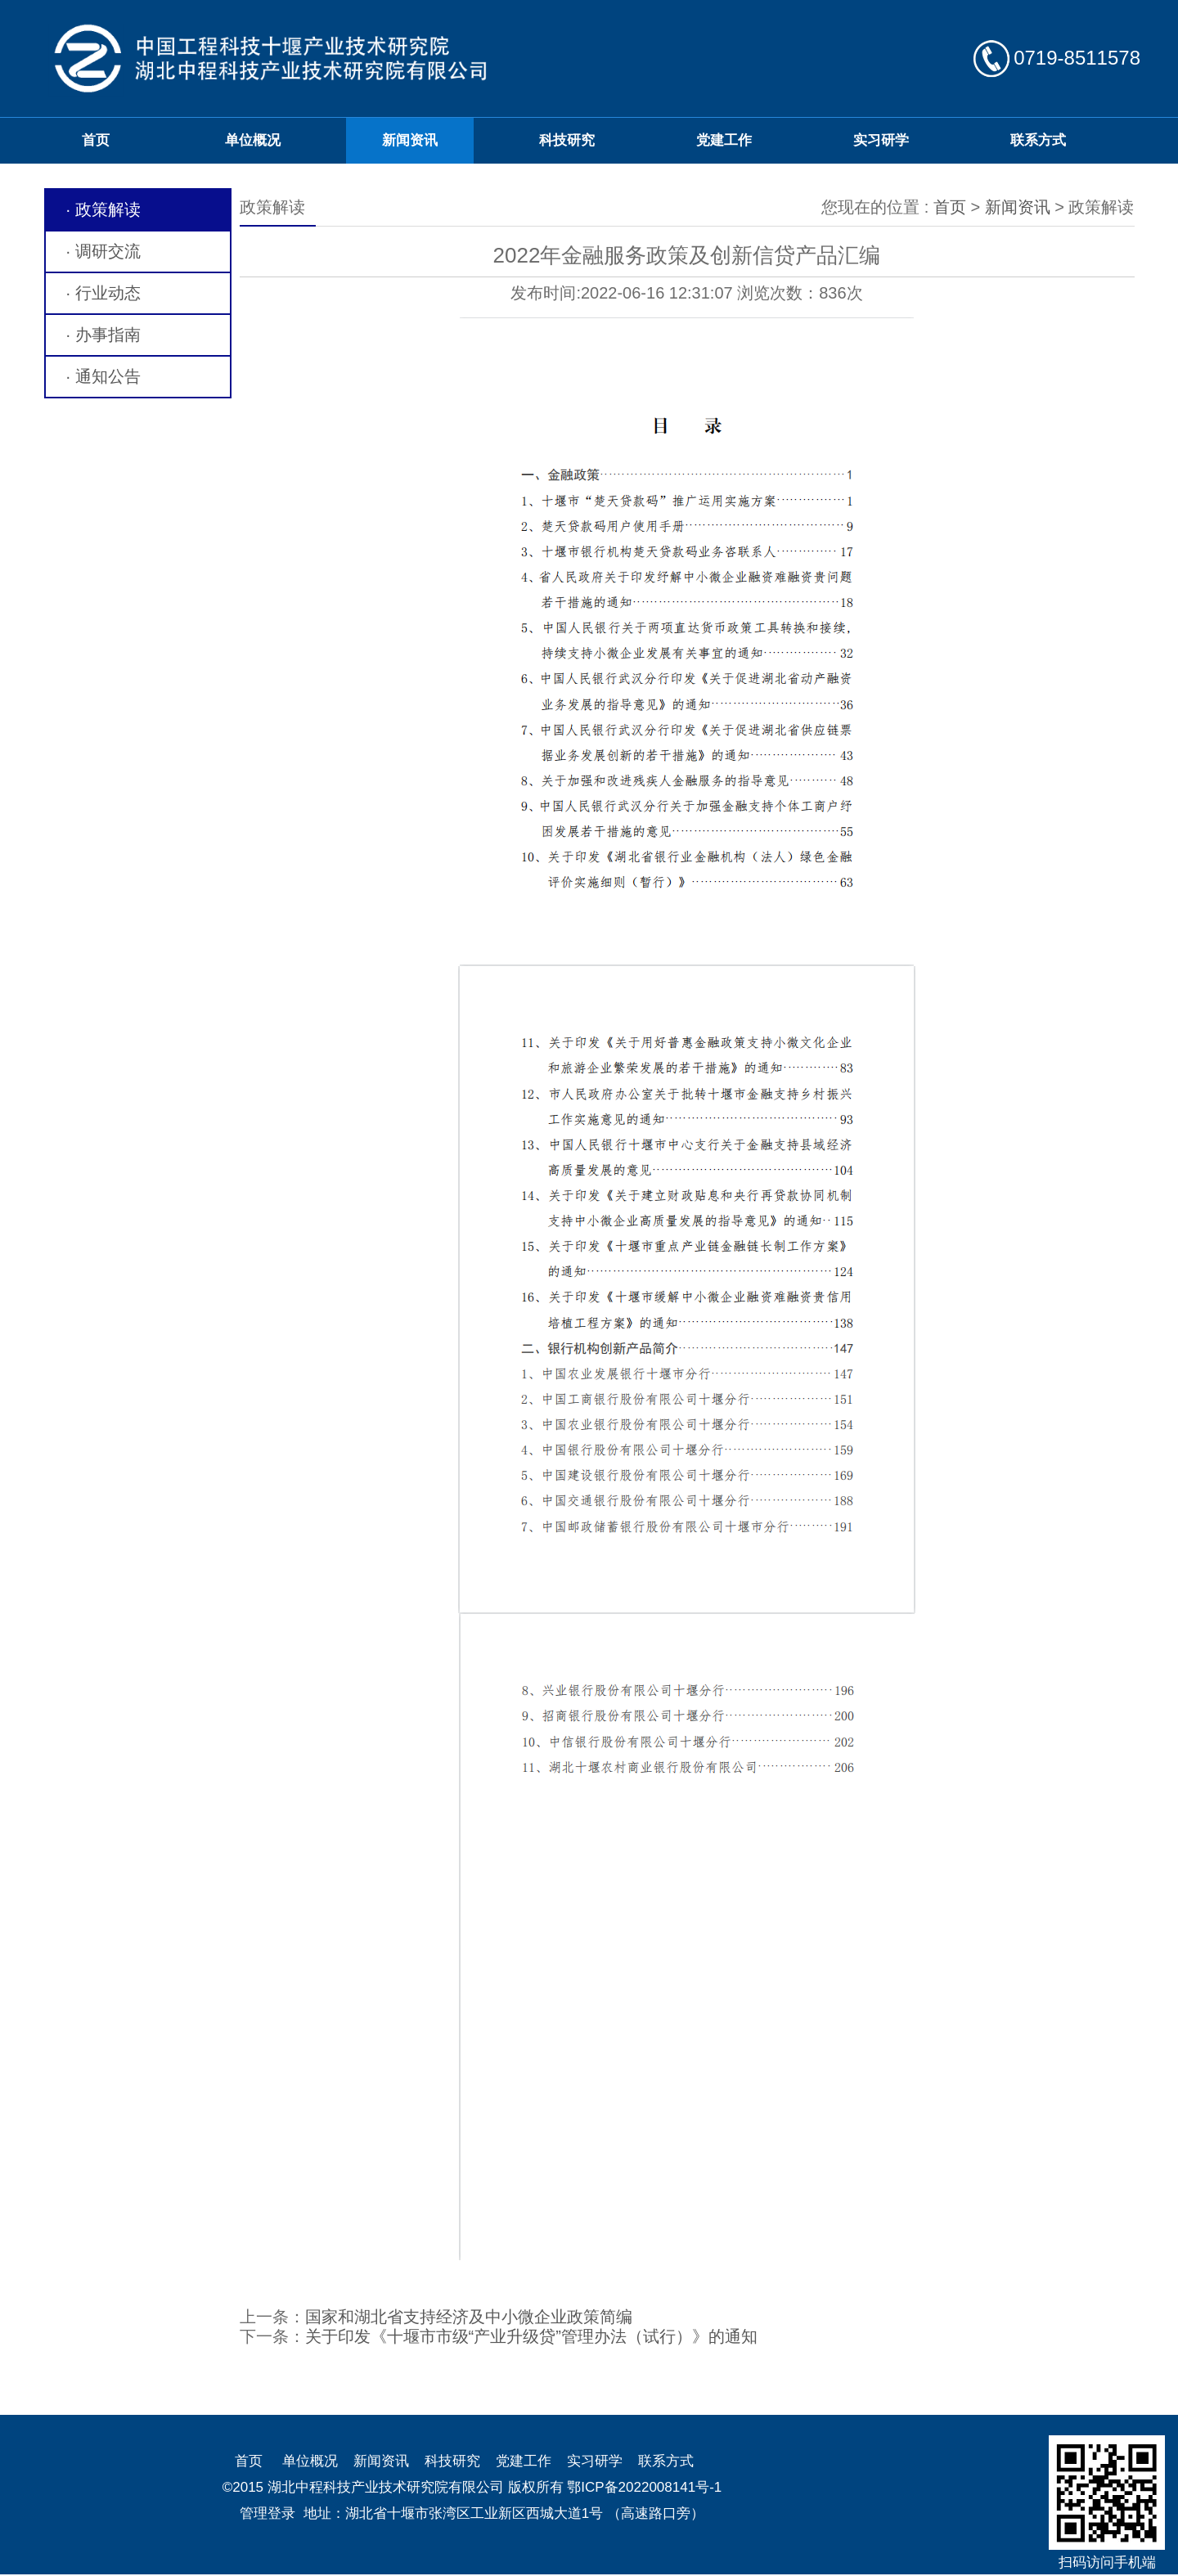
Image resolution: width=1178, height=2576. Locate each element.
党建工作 (724, 140)
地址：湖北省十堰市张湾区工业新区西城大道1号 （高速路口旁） (503, 2513)
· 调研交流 (103, 251)
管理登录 (267, 2513)
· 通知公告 (103, 376)
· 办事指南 (103, 335)
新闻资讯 (410, 140)
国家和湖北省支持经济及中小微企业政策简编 (468, 2317)
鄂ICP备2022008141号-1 (644, 2487)
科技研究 (567, 140)
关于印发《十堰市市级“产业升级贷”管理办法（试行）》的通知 (531, 2336)
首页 (96, 140)
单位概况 (253, 140)
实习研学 (881, 140)
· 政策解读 (103, 209)
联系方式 (1038, 140)
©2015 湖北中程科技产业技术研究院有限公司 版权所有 (393, 2487)
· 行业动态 (103, 293)
